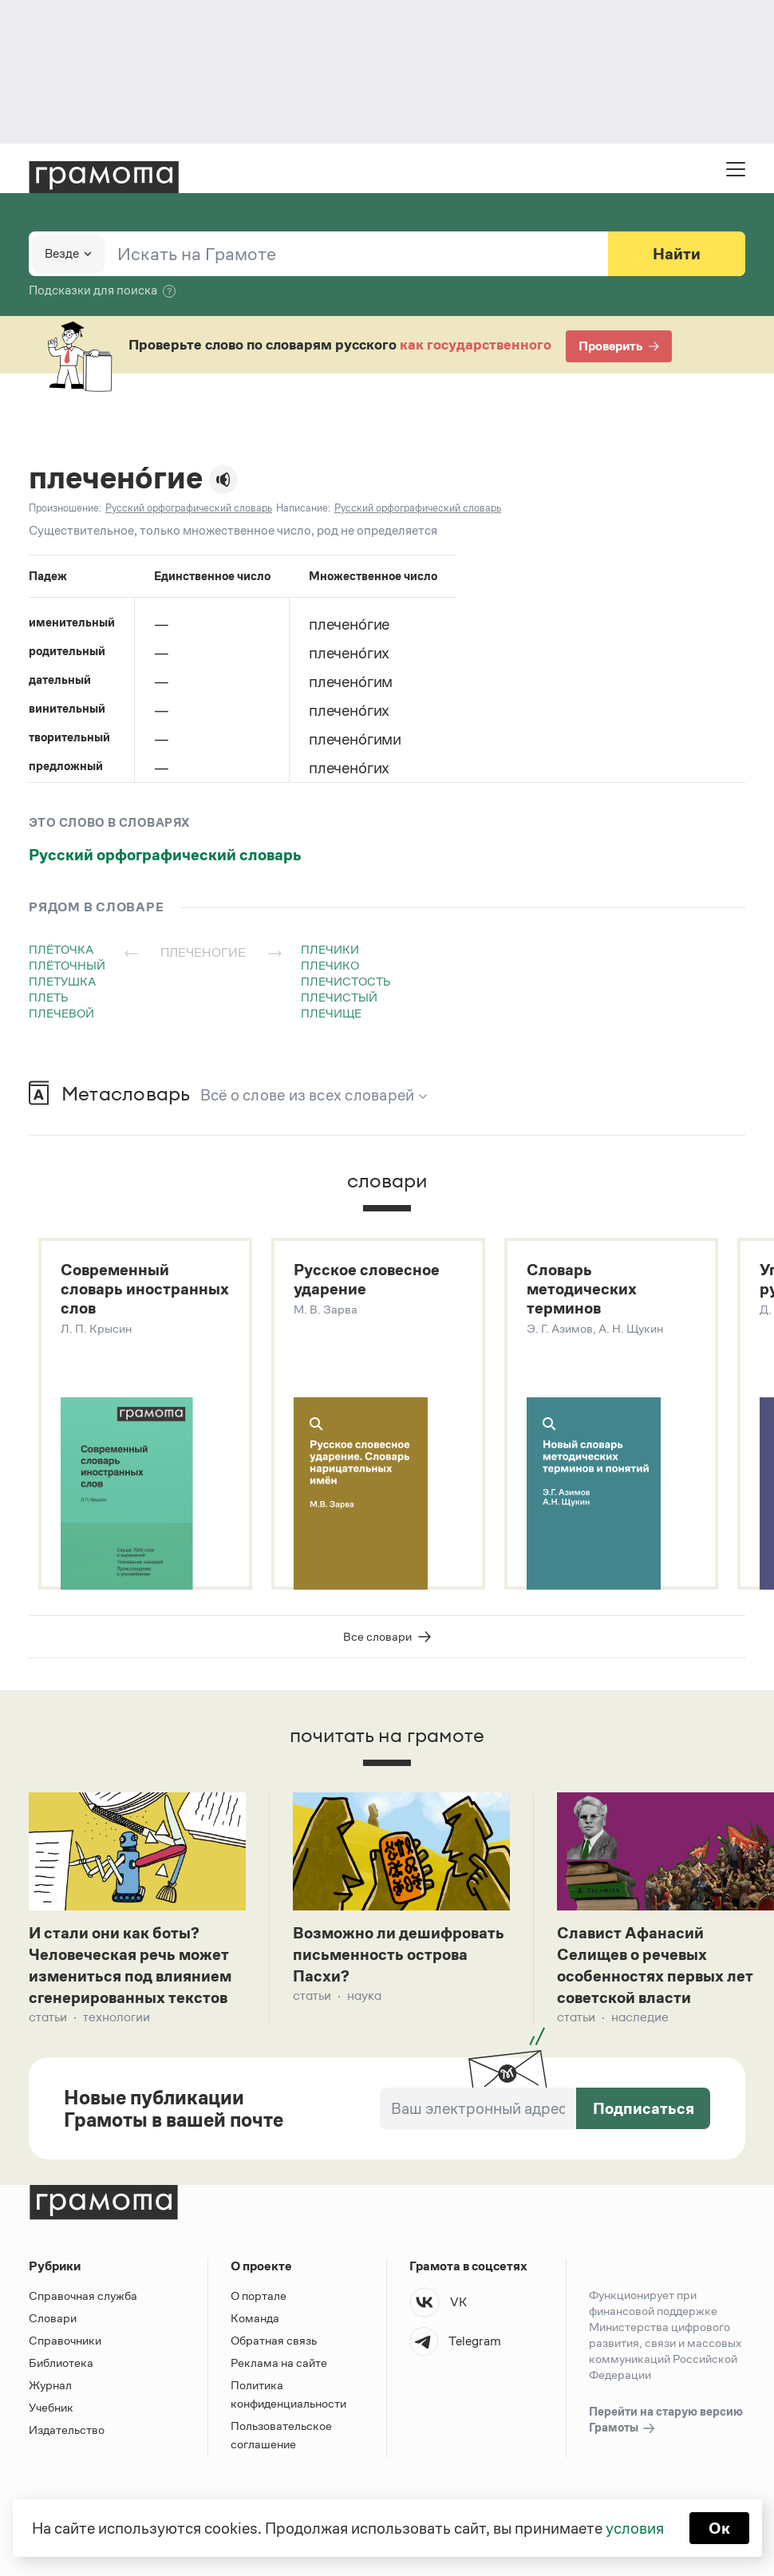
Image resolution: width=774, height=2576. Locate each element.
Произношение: (65, 508)
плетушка (62, 981)
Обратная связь (274, 2340)
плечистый (339, 997)
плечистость (346, 981)
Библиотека (61, 2362)
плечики (330, 949)
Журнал (50, 2385)
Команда (255, 2318)
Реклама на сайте (279, 2362)
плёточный (67, 965)
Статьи (48, 2017)
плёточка (61, 949)
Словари (53, 2318)
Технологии (116, 2017)
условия (635, 2528)
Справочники (65, 2340)
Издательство (67, 2429)
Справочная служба (83, 2295)
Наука (364, 1995)
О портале (258, 2295)
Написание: (303, 508)
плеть (49, 997)
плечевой (61, 1013)
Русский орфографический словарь (165, 854)
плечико (330, 965)
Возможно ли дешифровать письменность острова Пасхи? (398, 1954)
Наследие (640, 2017)
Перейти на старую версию (666, 2420)
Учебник (51, 2407)
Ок (719, 2528)
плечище (331, 1013)
